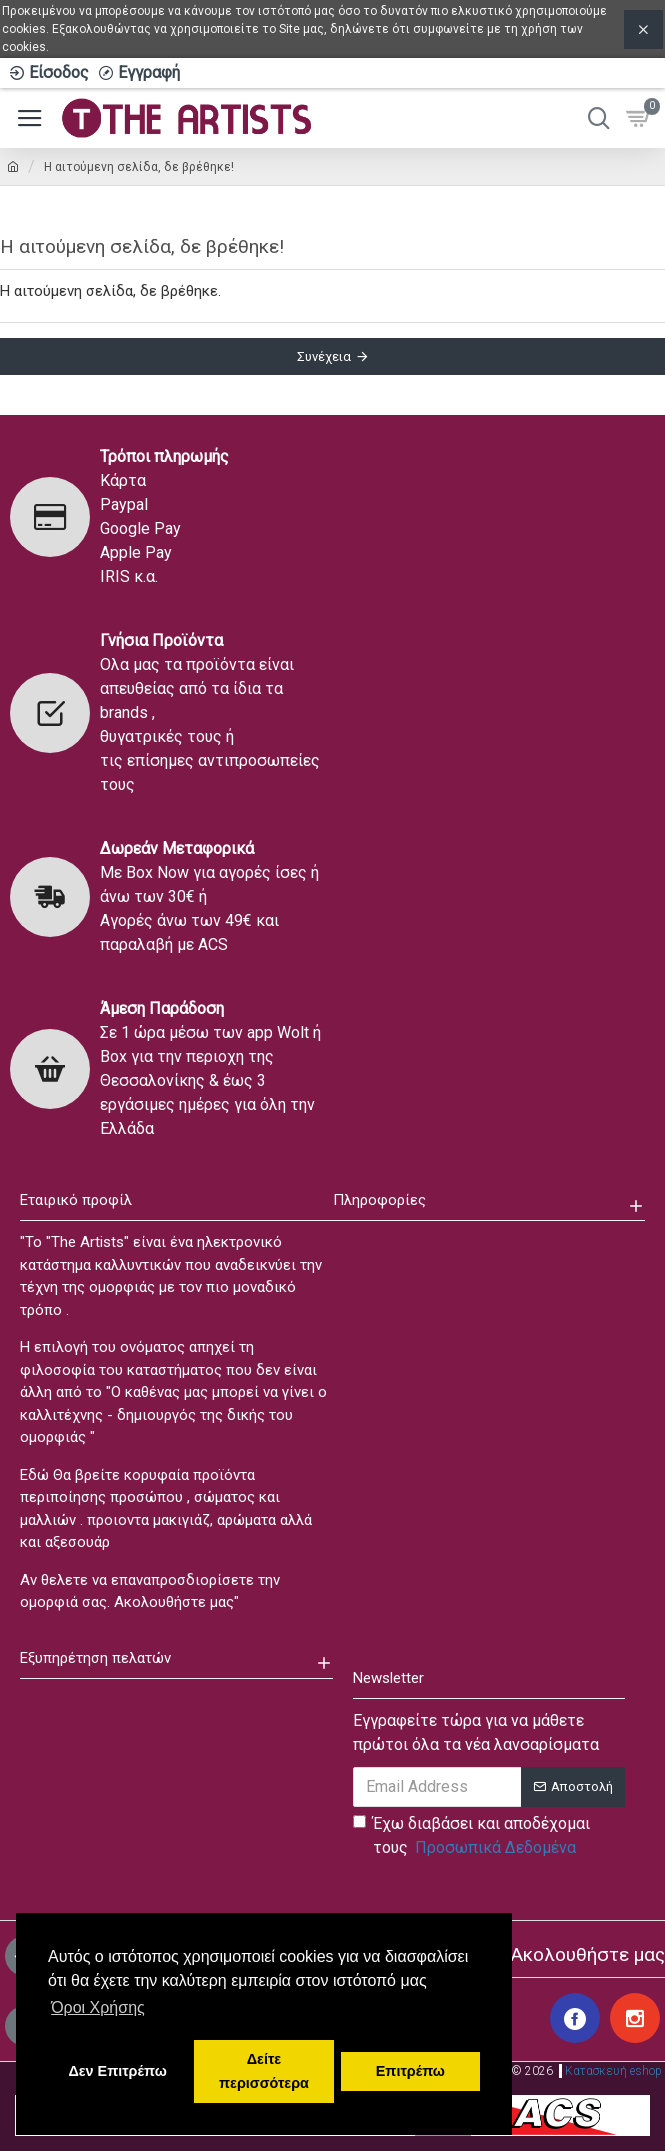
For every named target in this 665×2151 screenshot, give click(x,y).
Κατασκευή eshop (613, 2071)
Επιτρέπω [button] (410, 2071)
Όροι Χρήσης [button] (98, 2007)
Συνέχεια (324, 356)
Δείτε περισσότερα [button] (264, 2071)
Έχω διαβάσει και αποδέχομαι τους (471, 1837)
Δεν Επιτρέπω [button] (117, 2071)
